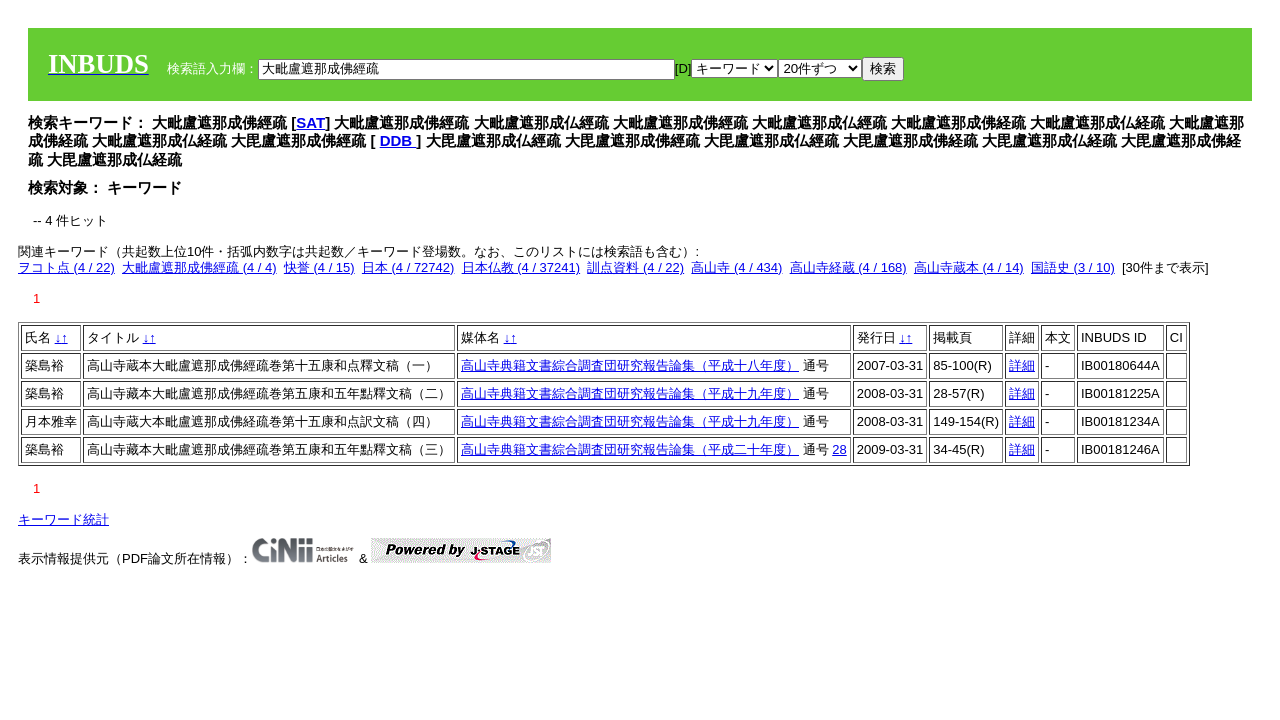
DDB (398, 140)
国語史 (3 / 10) (1073, 267)
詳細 (1022, 365)
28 (839, 449)
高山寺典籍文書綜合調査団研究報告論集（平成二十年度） (630, 449)
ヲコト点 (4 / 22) (66, 267)
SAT (310, 122)
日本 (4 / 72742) (408, 267)
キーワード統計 (63, 519)
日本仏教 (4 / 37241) (521, 267)
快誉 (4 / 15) (319, 267)
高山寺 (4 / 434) (736, 267)
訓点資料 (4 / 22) (635, 267)
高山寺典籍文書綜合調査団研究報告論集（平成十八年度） (630, 365)
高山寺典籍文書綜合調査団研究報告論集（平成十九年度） (630, 393)
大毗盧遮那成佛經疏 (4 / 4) (199, 267)
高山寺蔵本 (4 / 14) (969, 267)
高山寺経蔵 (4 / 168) (848, 267)
